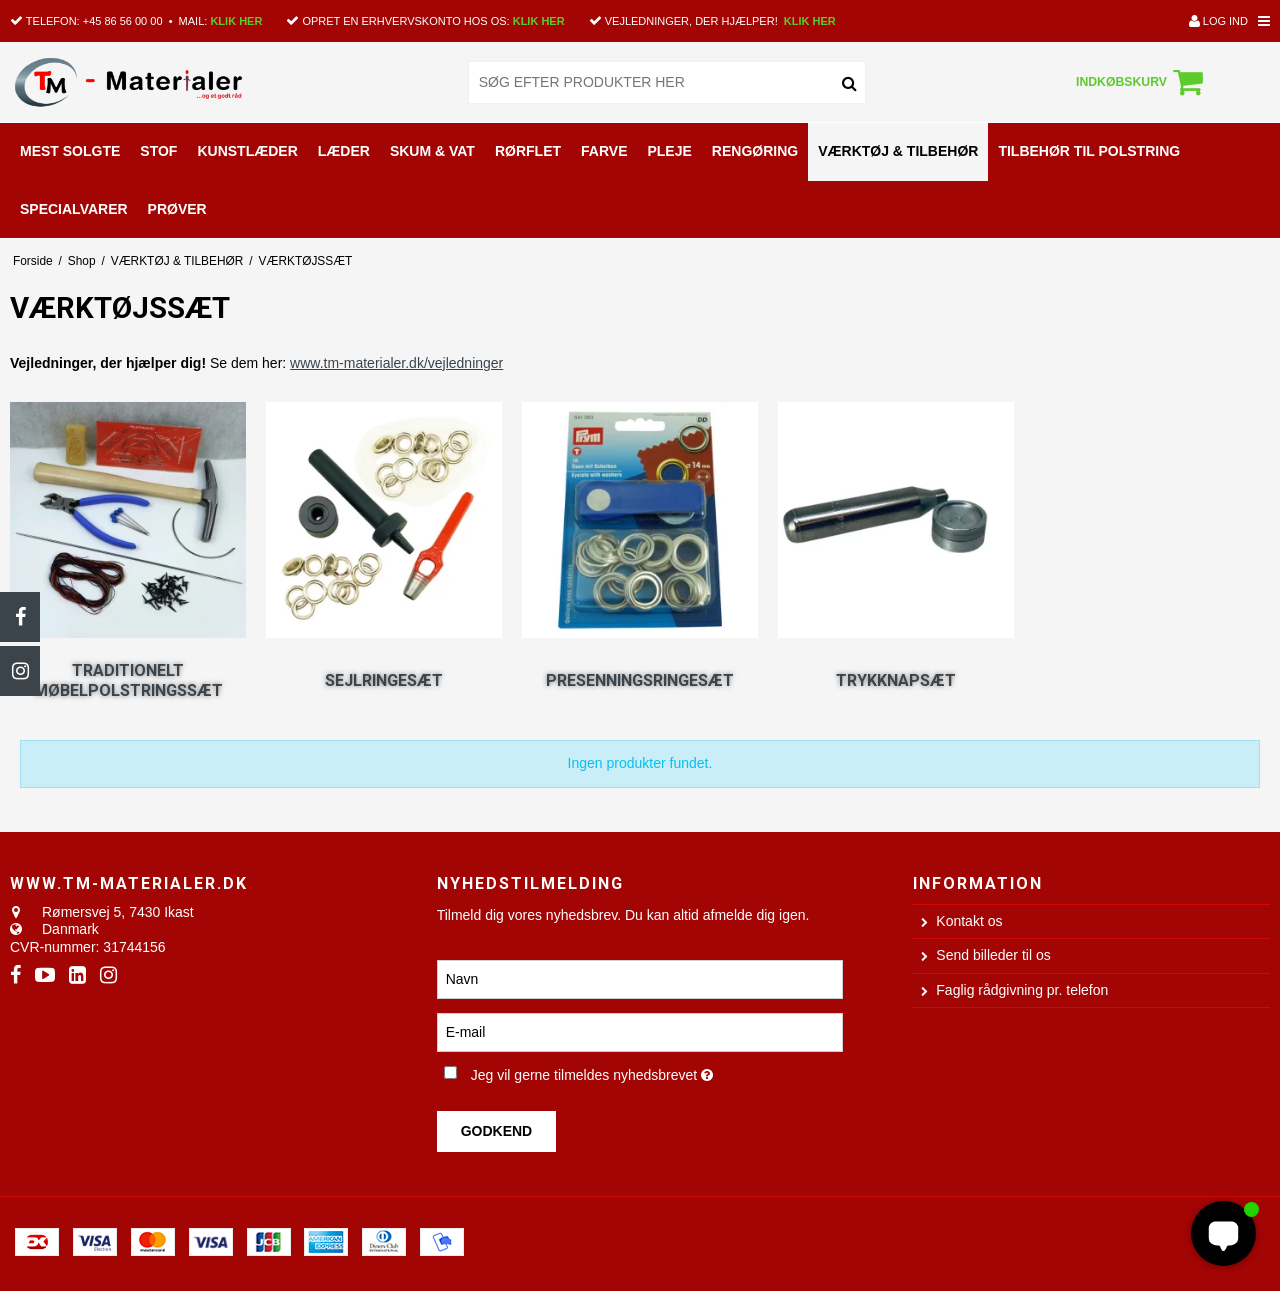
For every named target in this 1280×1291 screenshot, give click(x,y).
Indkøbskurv (1142, 82)
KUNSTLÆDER (247, 151)
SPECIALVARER (74, 209)
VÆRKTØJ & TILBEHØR (898, 151)
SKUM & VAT (432, 151)
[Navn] (640, 979)
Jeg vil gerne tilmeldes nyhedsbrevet (657, 1071)
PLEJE (669, 151)
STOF (158, 151)
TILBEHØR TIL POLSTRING (1089, 151)
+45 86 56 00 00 (123, 21)
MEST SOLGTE (70, 151)
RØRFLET (528, 151)
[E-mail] (640, 1032)
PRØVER (177, 209)
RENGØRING (755, 151)
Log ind (1218, 21)
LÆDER (344, 151)
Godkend (497, 1131)
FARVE (604, 151)
